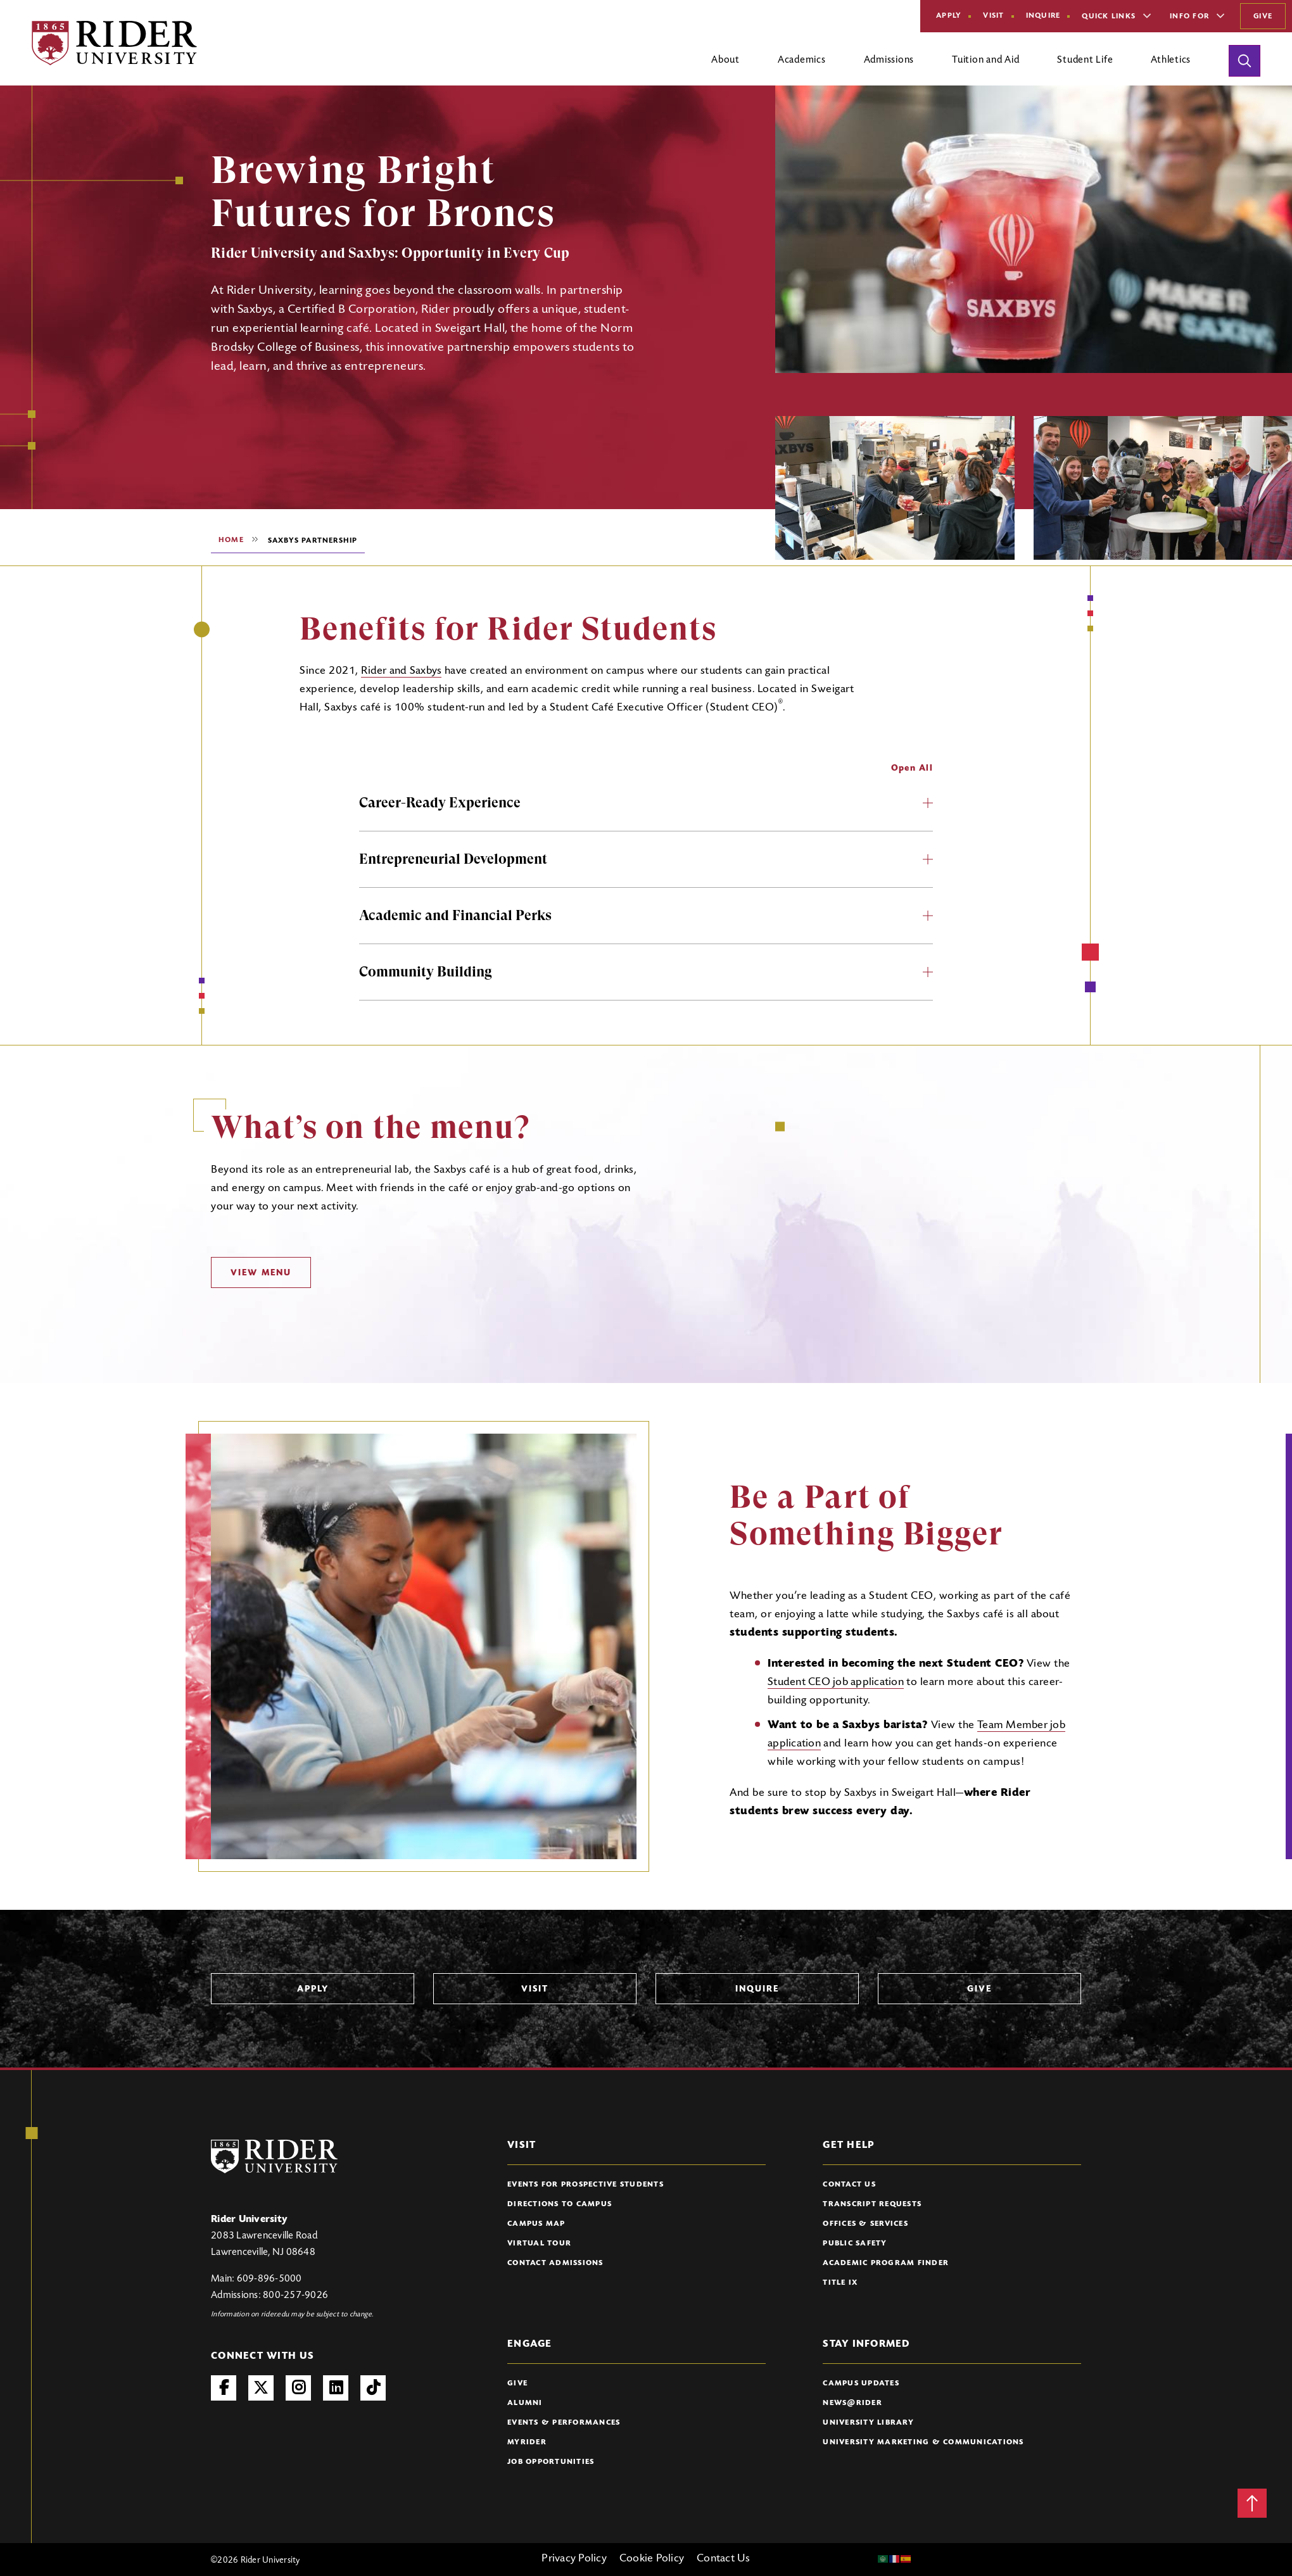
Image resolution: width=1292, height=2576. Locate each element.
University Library (868, 2423)
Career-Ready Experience (646, 803)
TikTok (373, 2388)
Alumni (525, 2403)
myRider (527, 2442)
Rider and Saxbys (401, 671)
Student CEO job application (836, 1682)
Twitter (261, 2388)
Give (1262, 16)
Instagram (298, 2388)
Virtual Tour (539, 2243)
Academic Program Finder (886, 2263)
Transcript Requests (872, 2204)
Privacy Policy (574, 2559)
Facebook (223, 2388)
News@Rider (852, 2403)
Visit (993, 16)
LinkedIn (335, 2388)
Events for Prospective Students (585, 2184)
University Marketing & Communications (923, 2442)
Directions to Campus (559, 2204)
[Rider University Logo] (274, 2156)
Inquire (1043, 16)
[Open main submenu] (725, 65)
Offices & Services (865, 2224)
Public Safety (855, 2243)
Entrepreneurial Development (646, 859)
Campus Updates (861, 2383)
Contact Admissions (555, 2263)
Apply (948, 16)
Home (231, 540)
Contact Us (849, 2184)
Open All (912, 768)
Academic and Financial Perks (646, 915)
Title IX (840, 2283)
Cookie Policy (651, 2559)
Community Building (646, 972)
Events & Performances (563, 2423)
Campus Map (536, 2224)
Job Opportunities (550, 2462)
